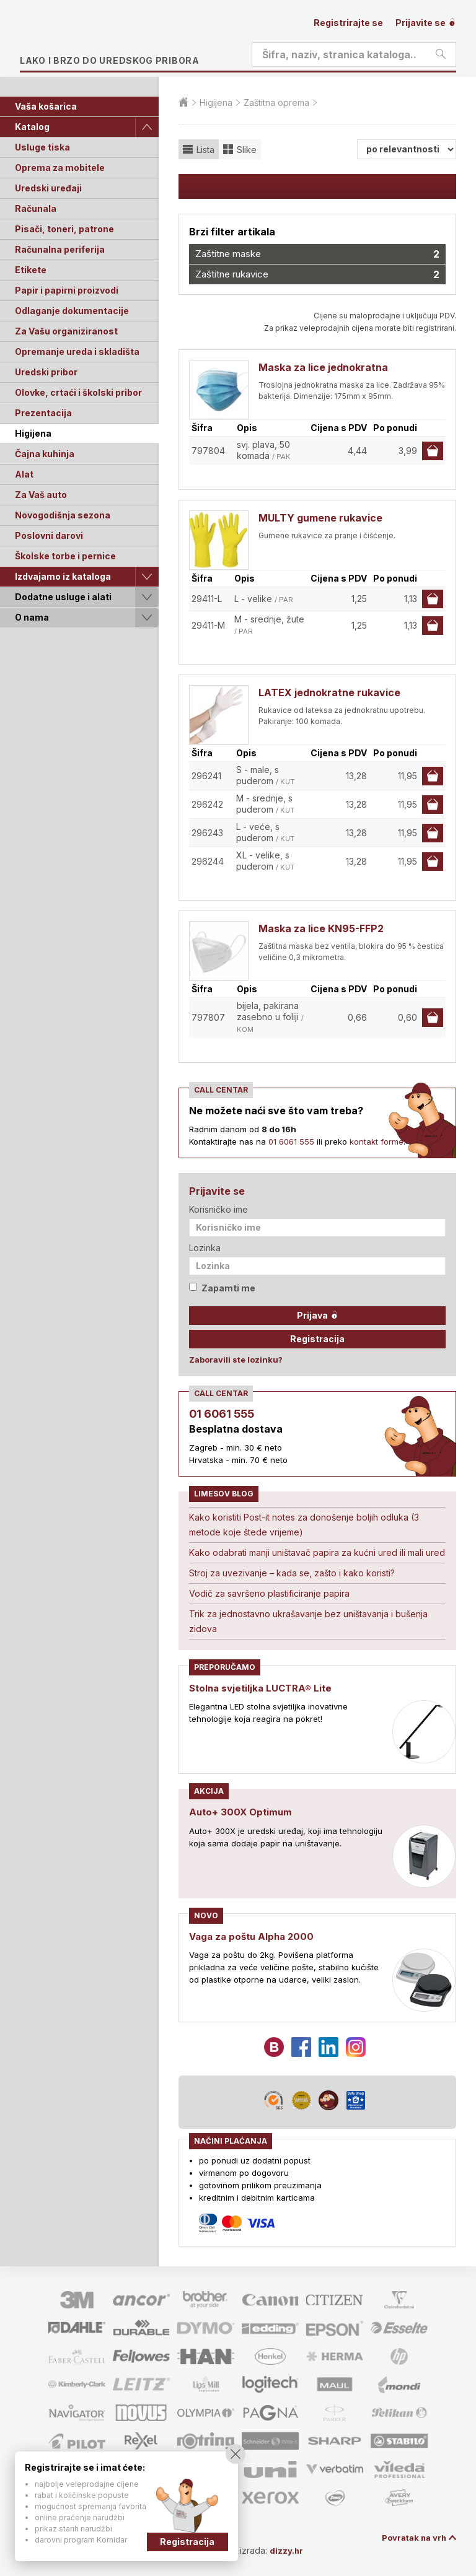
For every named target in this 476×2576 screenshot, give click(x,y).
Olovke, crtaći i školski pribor (78, 392)
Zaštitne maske (317, 254)
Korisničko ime (218, 1209)
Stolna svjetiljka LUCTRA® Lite (264, 1688)
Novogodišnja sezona (62, 515)
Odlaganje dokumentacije (72, 310)
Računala (35, 208)
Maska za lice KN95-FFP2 (321, 928)
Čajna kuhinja (44, 453)
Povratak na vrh (411, 2537)
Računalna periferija (60, 249)
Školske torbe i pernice (65, 556)
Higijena (33, 433)
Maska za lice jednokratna (323, 367)
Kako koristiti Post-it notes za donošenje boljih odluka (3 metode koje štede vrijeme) (304, 1524)
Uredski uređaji (48, 188)
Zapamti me (222, 1288)
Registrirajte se (348, 22)
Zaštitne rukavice (317, 274)
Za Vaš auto (41, 494)
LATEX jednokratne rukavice (329, 692)
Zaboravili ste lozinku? (236, 1359)
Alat (24, 474)
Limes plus (137, 39)
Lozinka (205, 1247)
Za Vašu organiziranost (66, 331)
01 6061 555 (291, 1141)
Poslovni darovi (49, 535)
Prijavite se (425, 22)
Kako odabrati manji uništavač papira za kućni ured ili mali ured (317, 1552)
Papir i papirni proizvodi (66, 290)
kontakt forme (376, 1141)
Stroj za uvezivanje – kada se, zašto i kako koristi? (292, 1573)
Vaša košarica (46, 106)
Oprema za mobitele (60, 167)
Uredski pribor (46, 372)
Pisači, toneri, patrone (64, 229)
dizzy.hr (292, 2549)
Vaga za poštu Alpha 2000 (254, 1935)
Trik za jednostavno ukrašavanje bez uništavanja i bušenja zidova (308, 1621)
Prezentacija (43, 413)
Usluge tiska (42, 147)
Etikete (30, 269)
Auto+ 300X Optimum (242, 1811)
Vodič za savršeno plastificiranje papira (269, 1593)
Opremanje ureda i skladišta (77, 351)
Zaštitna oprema (276, 102)
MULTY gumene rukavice (320, 518)
